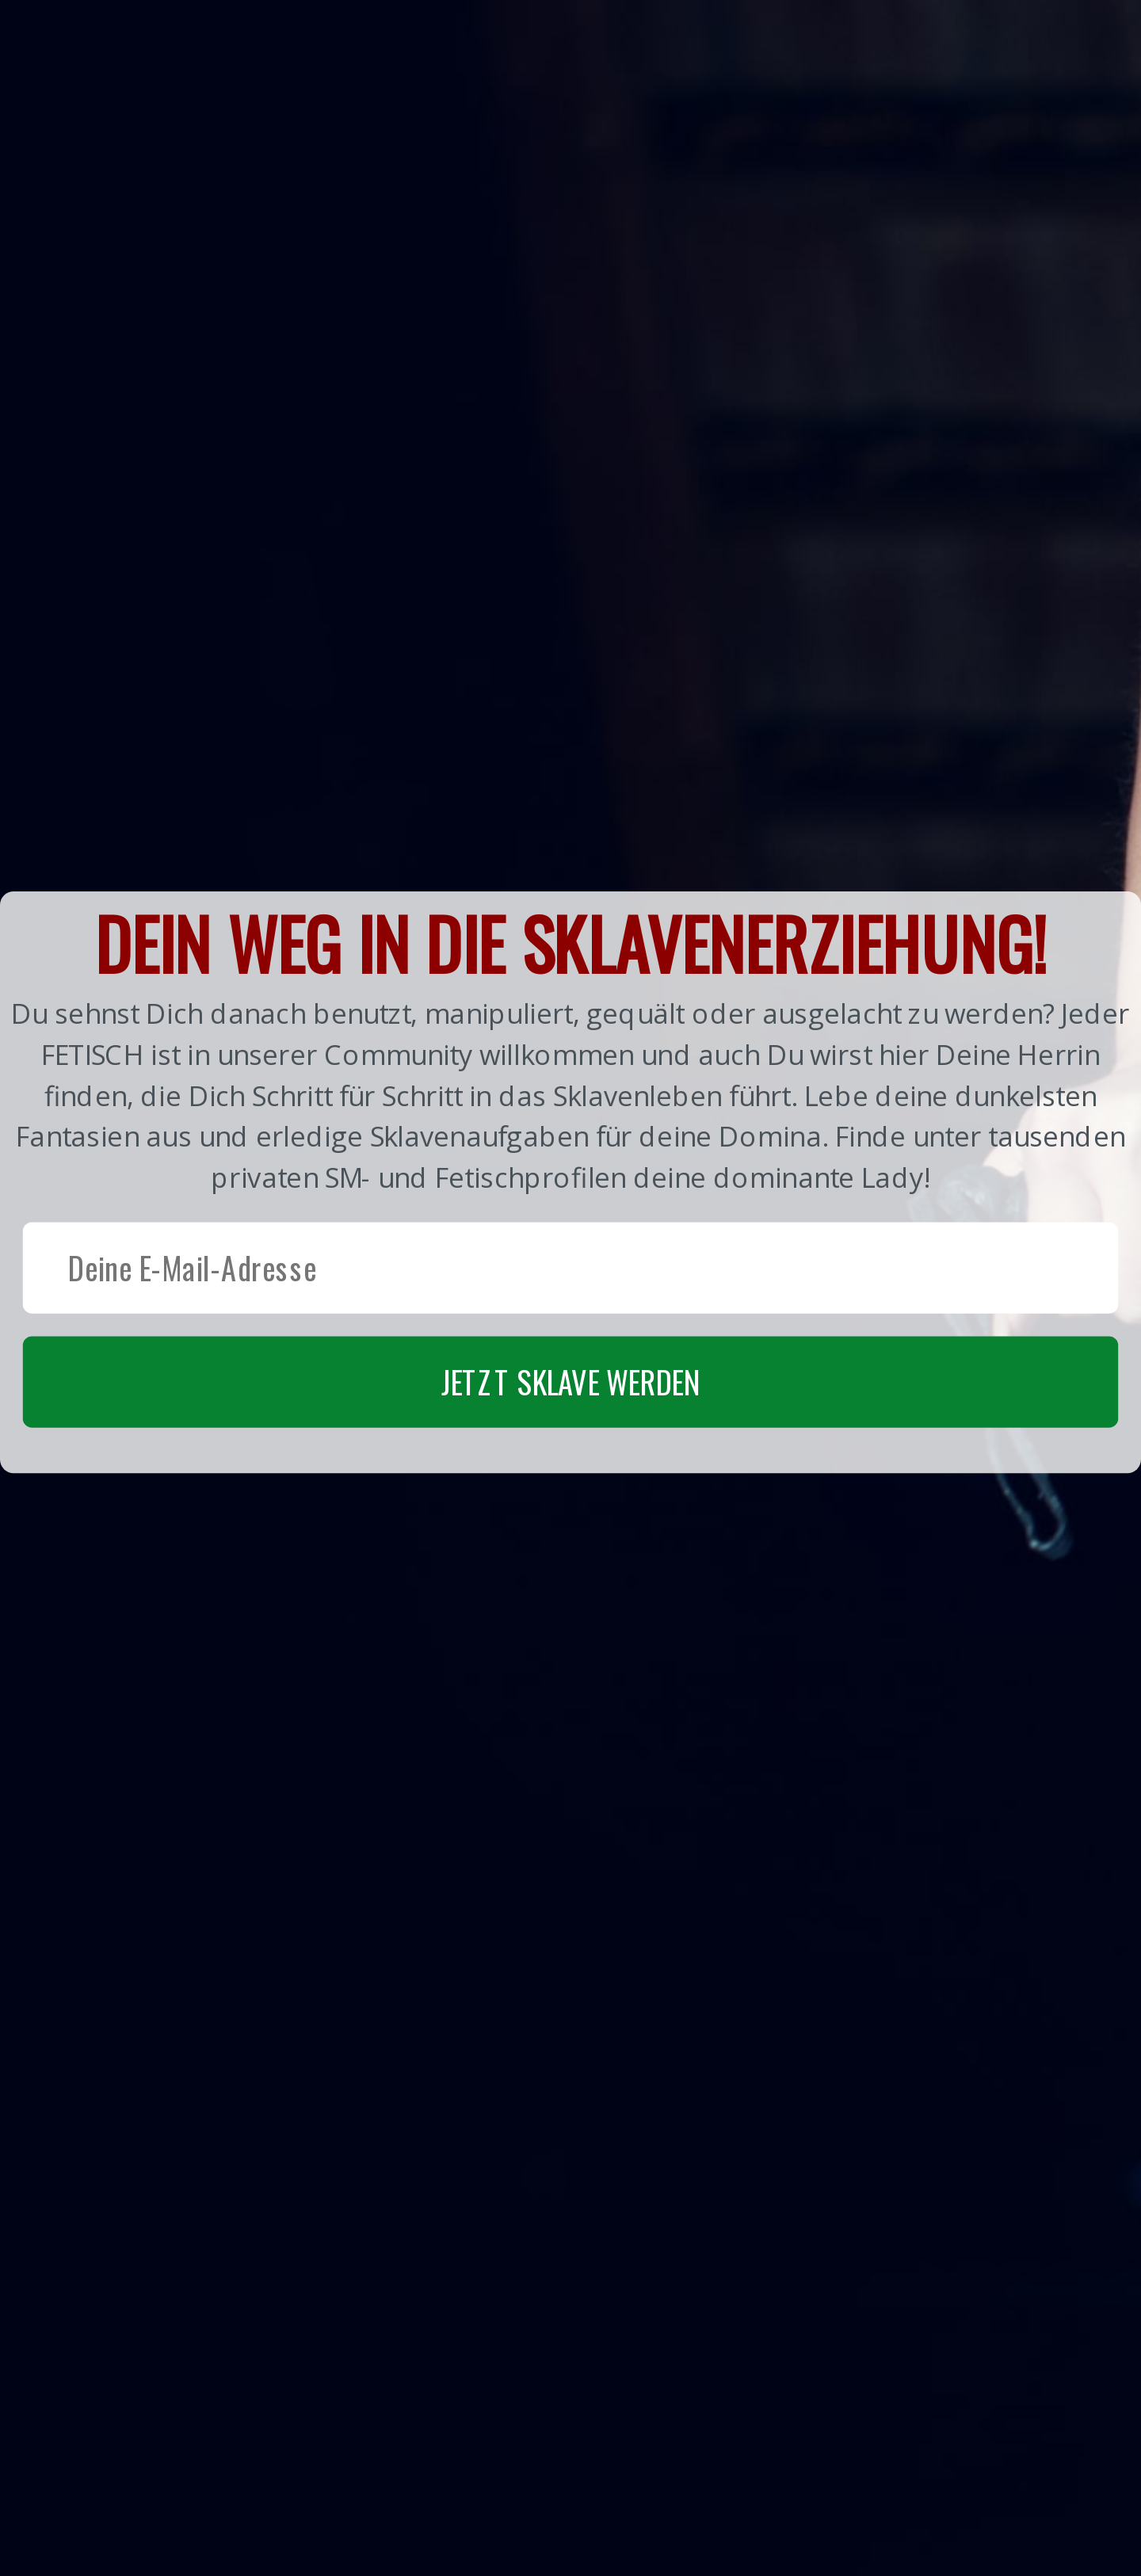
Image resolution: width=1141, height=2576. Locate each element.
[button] (570, 1181)
